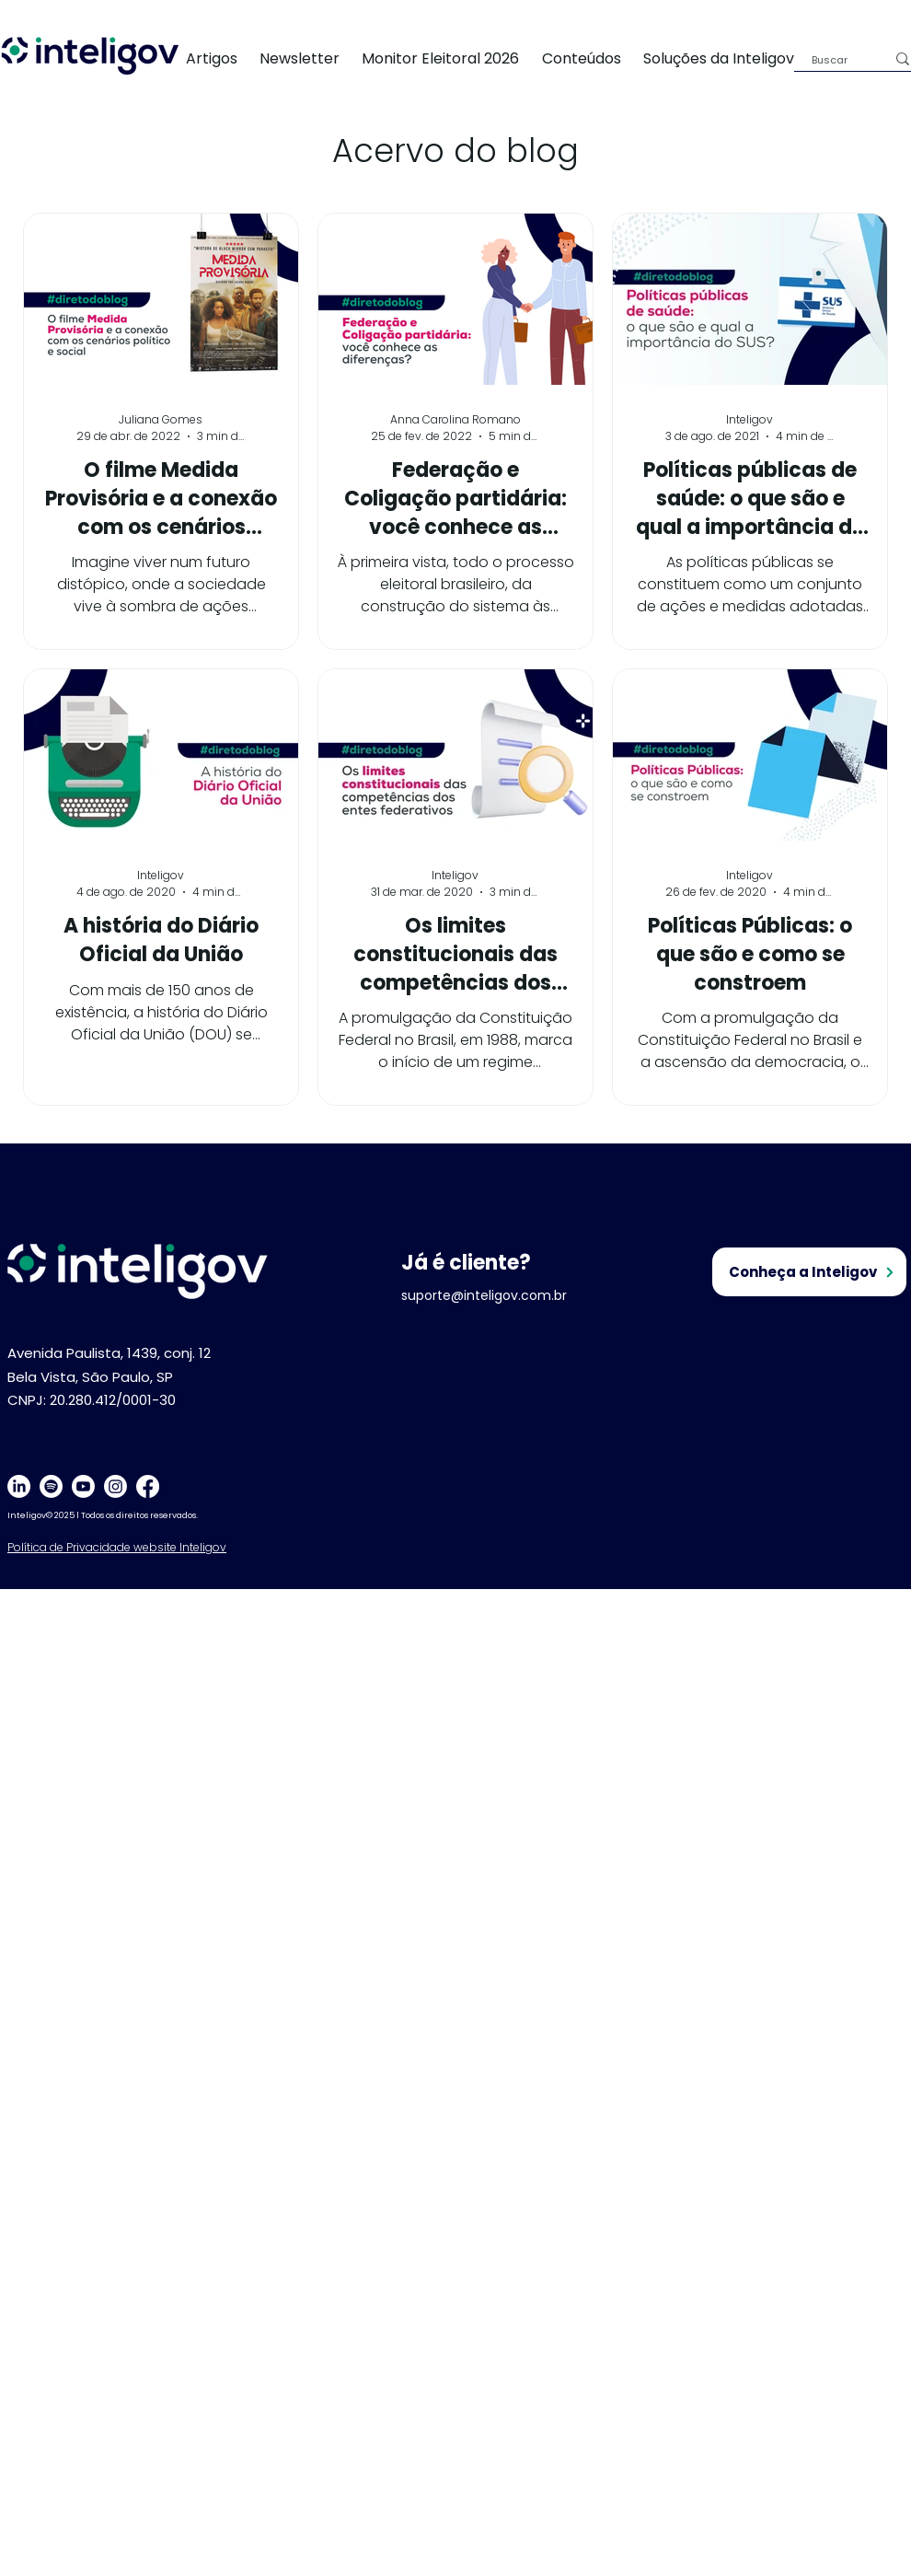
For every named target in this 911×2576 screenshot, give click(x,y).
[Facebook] (147, 1486)
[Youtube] (83, 1486)
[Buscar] (835, 60)
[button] (729, 58)
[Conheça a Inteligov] (809, 1271)
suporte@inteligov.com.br (484, 1295)
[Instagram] (115, 1486)
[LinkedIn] (18, 1486)
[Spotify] (51, 1486)
